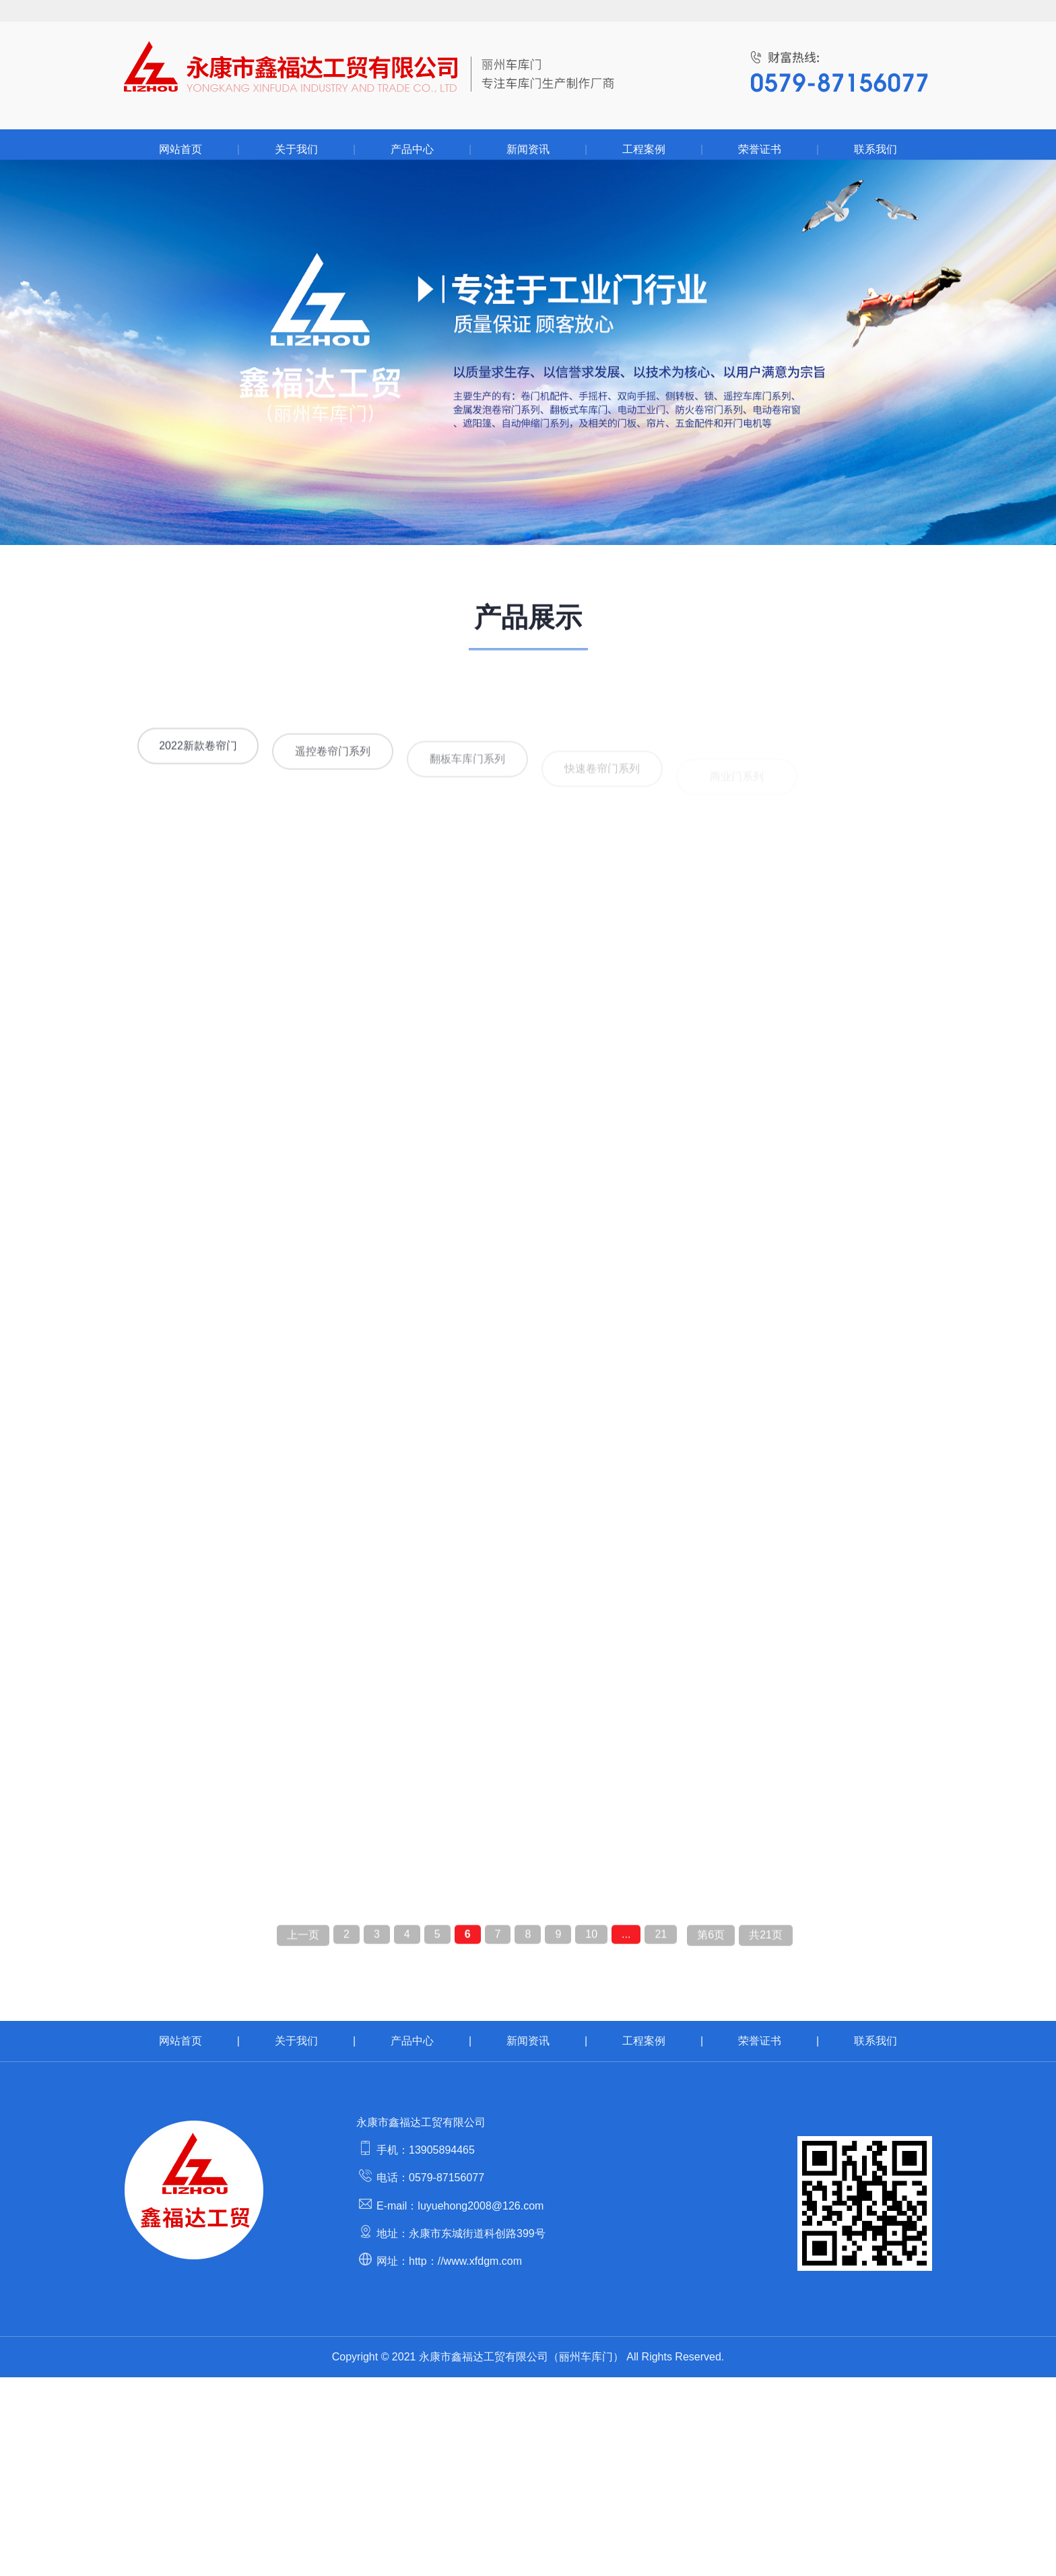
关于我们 (296, 149)
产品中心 (412, 149)
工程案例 (643, 149)
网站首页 (180, 149)
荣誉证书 (759, 149)
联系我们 (875, 149)
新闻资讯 (528, 149)
